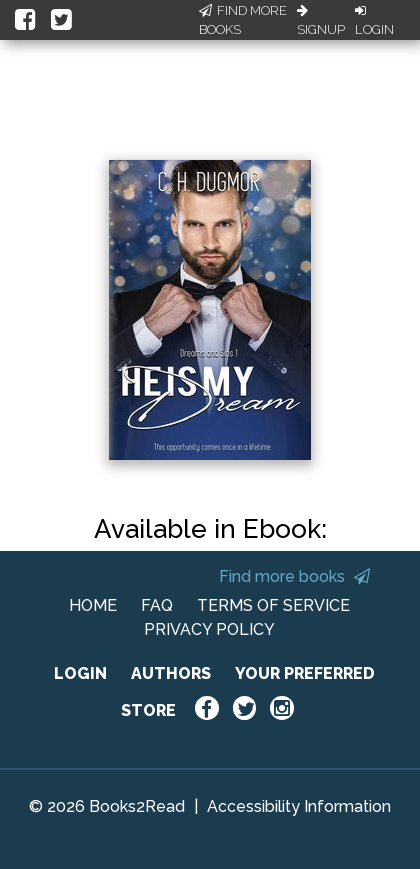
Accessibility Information (299, 806)
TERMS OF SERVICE (273, 605)
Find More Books (243, 20)
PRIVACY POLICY (209, 629)
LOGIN (80, 673)
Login (374, 21)
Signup (321, 21)
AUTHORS (171, 673)
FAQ (157, 605)
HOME (93, 605)
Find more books (294, 576)
